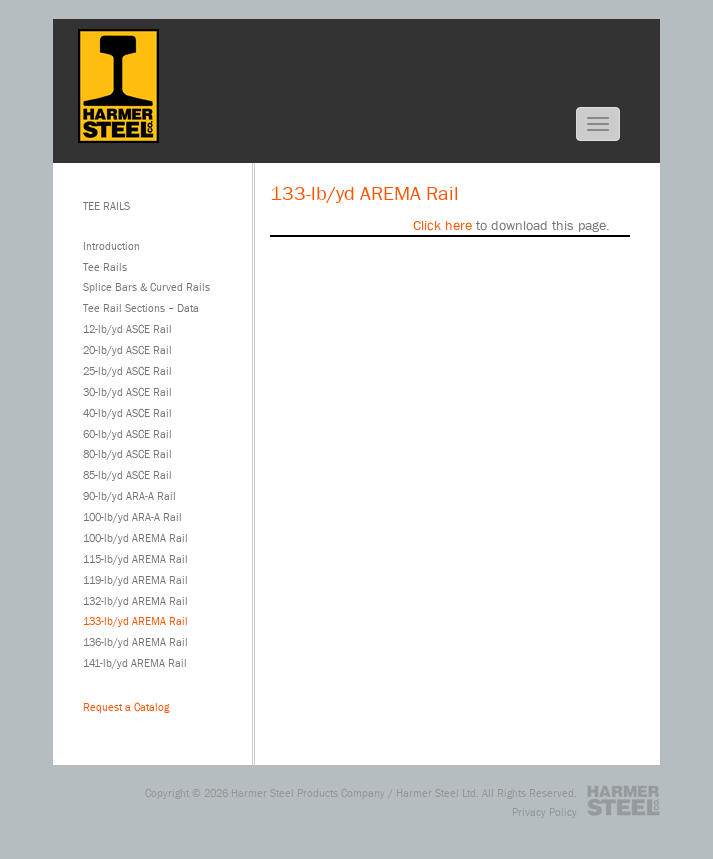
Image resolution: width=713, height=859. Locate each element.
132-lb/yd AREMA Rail (135, 600)
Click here (442, 225)
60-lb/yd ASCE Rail (127, 433)
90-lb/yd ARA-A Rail (129, 495)
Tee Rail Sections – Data (141, 307)
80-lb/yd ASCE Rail (127, 453)
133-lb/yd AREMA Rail (135, 620)
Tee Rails (105, 266)
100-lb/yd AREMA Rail (135, 537)
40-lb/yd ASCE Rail (127, 412)
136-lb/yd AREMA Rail (135, 641)
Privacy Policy (544, 811)
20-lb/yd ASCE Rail (127, 349)
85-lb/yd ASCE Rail (127, 474)
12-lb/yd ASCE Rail (127, 328)
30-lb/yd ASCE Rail (127, 391)
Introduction (111, 245)
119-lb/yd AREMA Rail (135, 579)
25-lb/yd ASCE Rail (127, 370)
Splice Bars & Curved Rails (146, 286)
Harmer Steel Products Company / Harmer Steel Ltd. (355, 792)
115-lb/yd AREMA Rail (135, 558)
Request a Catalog (126, 706)
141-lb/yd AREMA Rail (135, 662)
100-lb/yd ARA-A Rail (132, 516)
